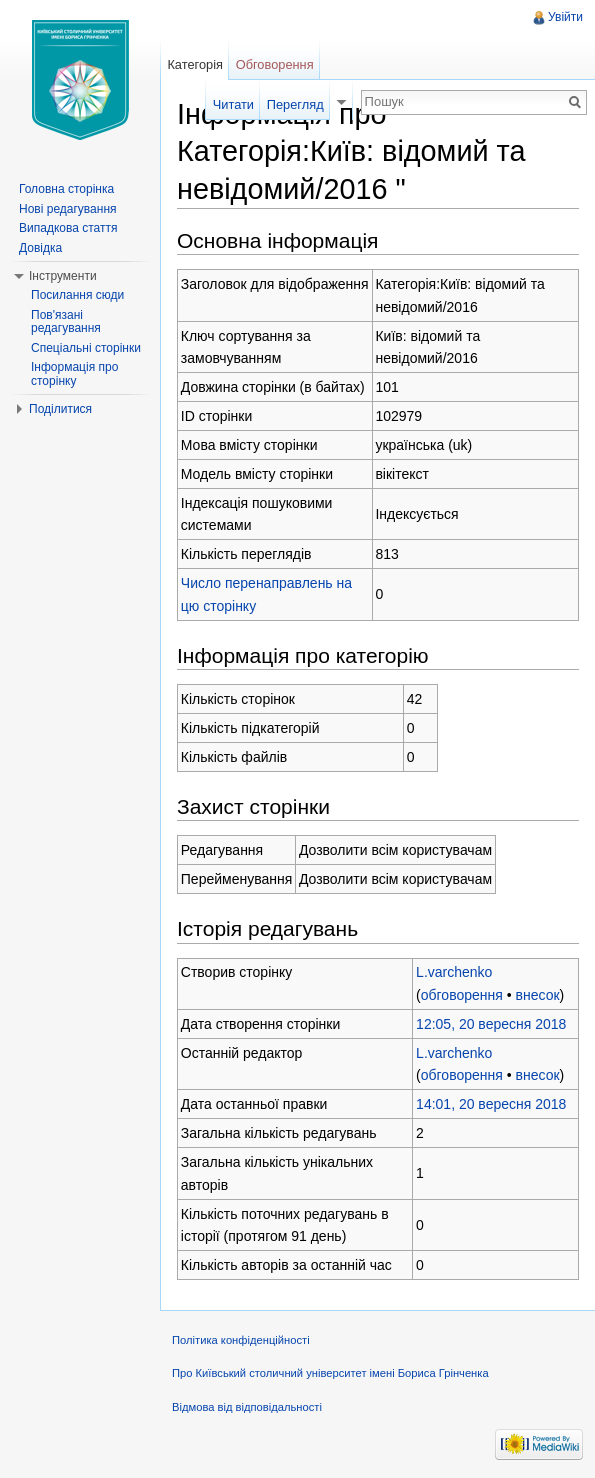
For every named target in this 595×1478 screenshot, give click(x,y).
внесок (538, 995)
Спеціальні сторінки (86, 348)
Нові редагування (68, 209)
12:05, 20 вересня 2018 (491, 1024)
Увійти (565, 17)
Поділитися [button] (60, 409)
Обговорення (275, 64)
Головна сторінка (66, 189)
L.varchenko (454, 972)
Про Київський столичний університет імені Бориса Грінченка (330, 1373)
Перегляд (295, 104)
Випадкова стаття (68, 228)
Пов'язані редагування (66, 322)
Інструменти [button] (63, 276)
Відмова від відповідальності (247, 1407)
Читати (233, 104)
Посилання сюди (77, 295)
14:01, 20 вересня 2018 (491, 1104)
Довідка (40, 248)
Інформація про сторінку (74, 374)
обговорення (462, 995)
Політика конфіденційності (241, 1340)
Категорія (195, 64)
